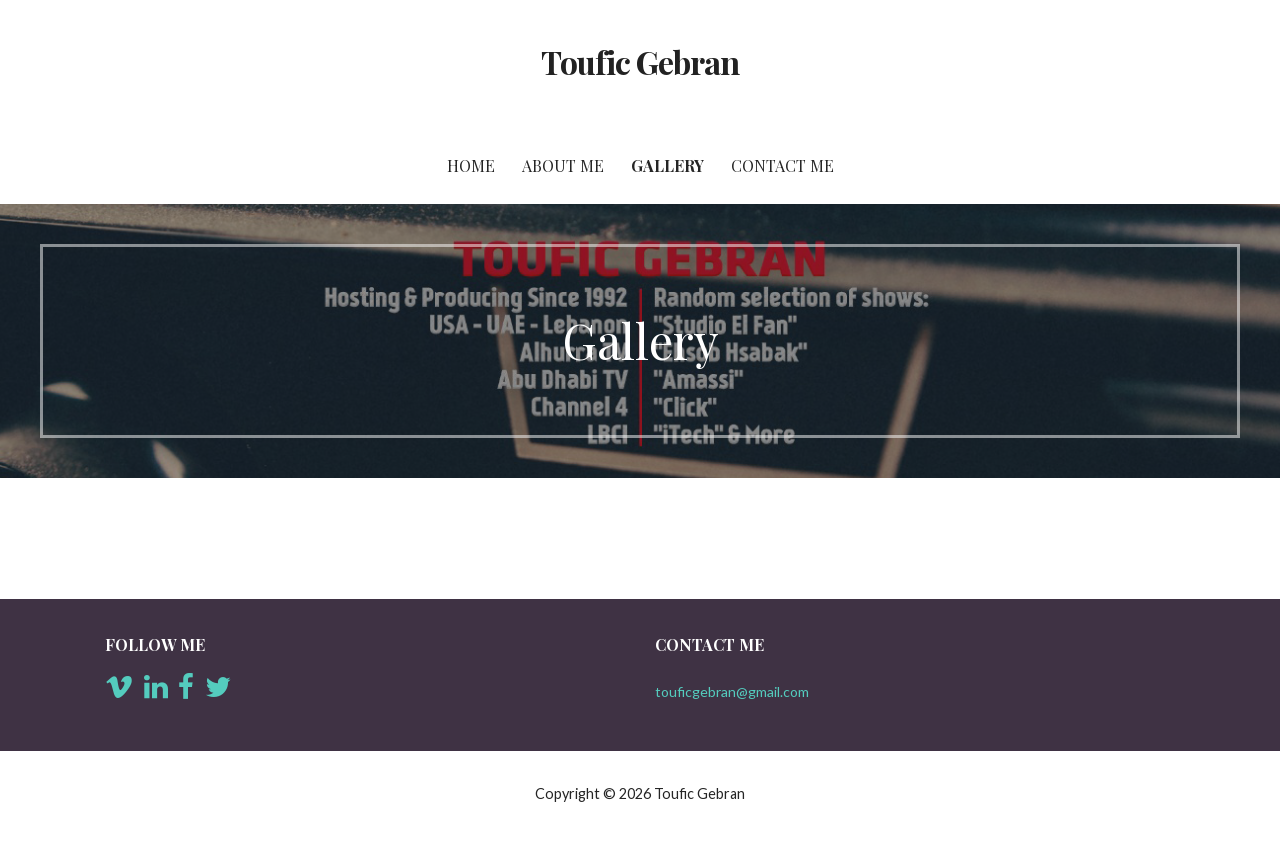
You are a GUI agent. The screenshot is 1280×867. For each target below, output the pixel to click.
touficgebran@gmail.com (732, 691)
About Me (563, 165)
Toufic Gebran (640, 61)
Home (471, 165)
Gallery (667, 165)
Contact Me (782, 165)
